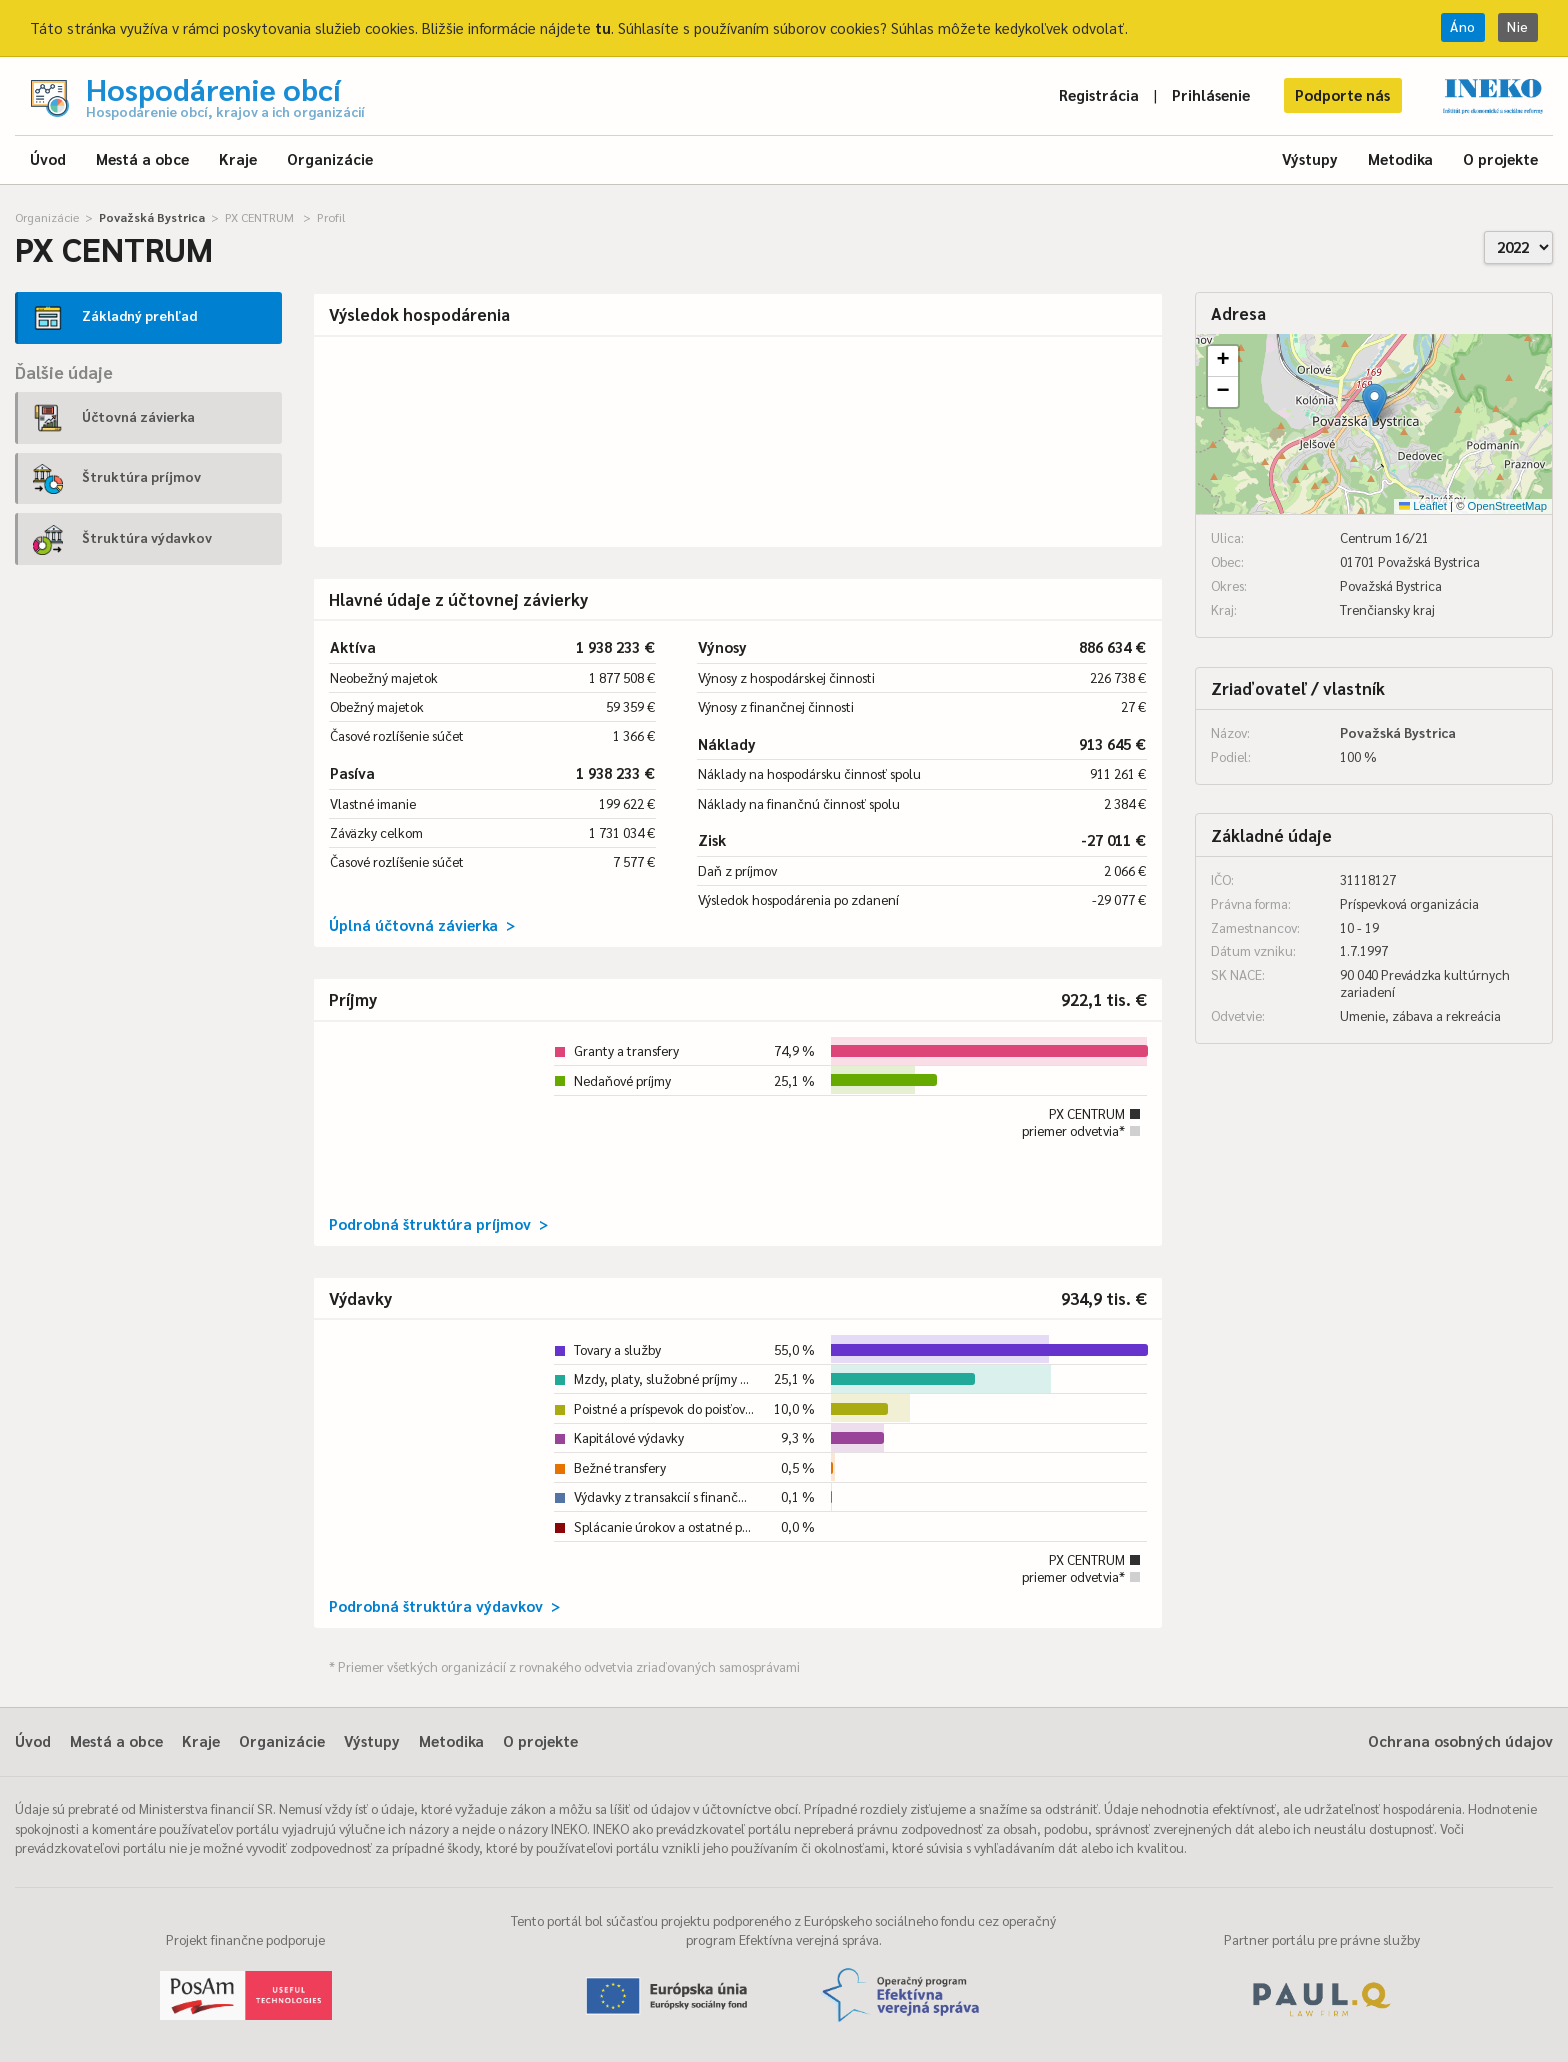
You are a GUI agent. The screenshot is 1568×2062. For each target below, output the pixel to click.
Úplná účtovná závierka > (422, 924)
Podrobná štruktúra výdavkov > (444, 1605)
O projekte (1500, 158)
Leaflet (1423, 506)
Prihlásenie (1211, 94)
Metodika (1400, 158)
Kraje (238, 158)
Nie (1518, 26)
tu (603, 27)
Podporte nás (1342, 94)
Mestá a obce (142, 158)
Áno (1463, 26)
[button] (1374, 403)
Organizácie (330, 158)
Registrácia (1099, 94)
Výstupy (1310, 158)
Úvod (48, 158)
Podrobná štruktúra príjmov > (438, 1223)
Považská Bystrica (152, 217)
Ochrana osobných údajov (1460, 1740)
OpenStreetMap (1507, 506)
